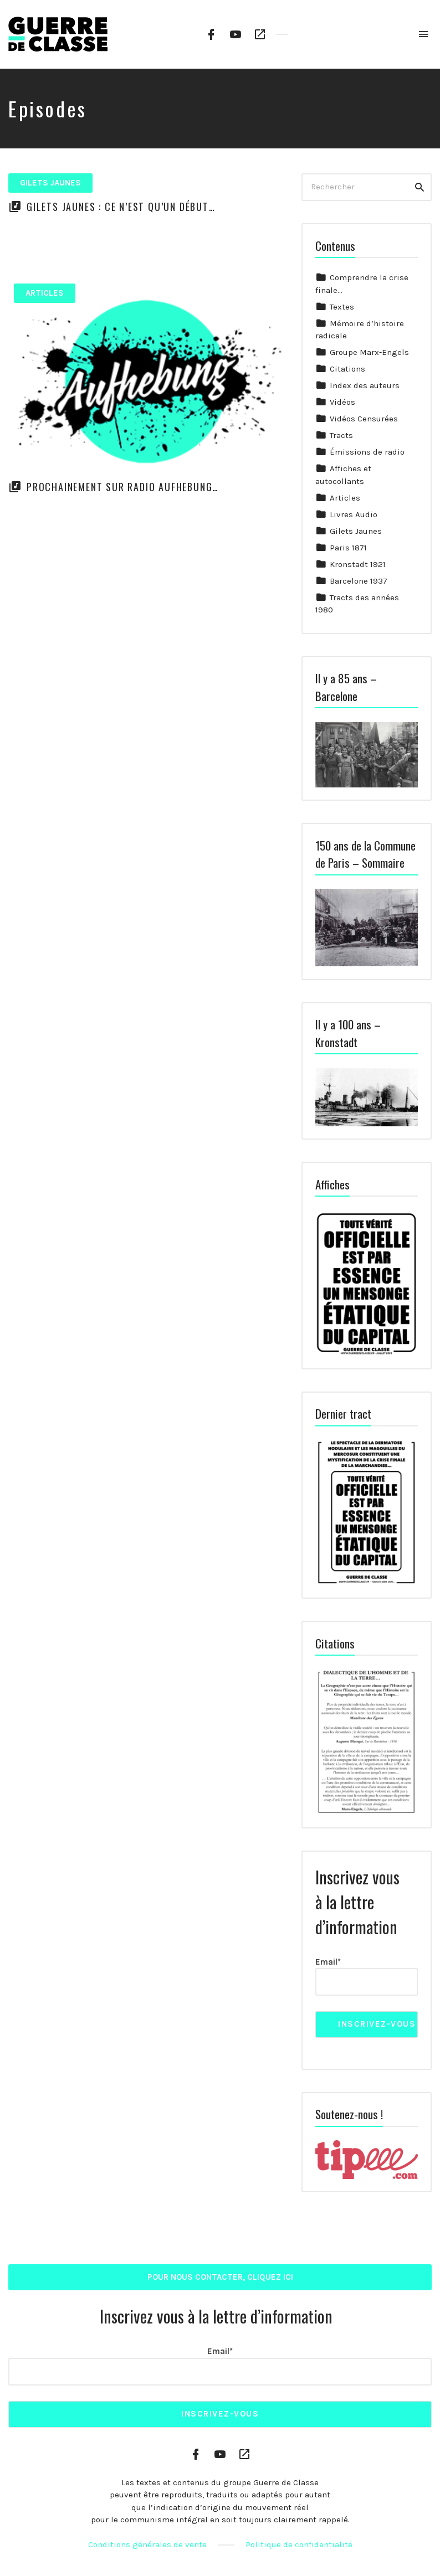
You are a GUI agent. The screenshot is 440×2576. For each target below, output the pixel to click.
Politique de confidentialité (298, 2544)
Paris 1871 (348, 548)
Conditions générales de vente (147, 2544)
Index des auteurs (365, 385)
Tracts (341, 435)
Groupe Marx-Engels (369, 352)
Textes (342, 307)
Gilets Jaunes (50, 183)
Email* (366, 1976)
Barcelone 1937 (358, 581)
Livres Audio (353, 514)
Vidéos (342, 402)
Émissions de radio (367, 452)
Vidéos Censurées (364, 419)
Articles (44, 293)
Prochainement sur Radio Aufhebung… (123, 487)
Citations (347, 369)
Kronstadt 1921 (358, 564)
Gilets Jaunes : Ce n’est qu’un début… (121, 206)
